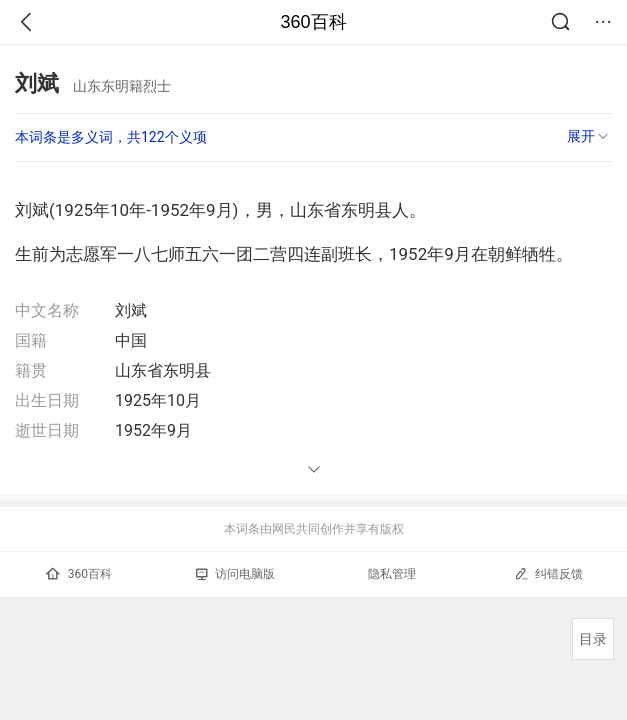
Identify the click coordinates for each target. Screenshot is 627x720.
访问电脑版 (235, 574)
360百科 (313, 22)
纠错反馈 (548, 573)
